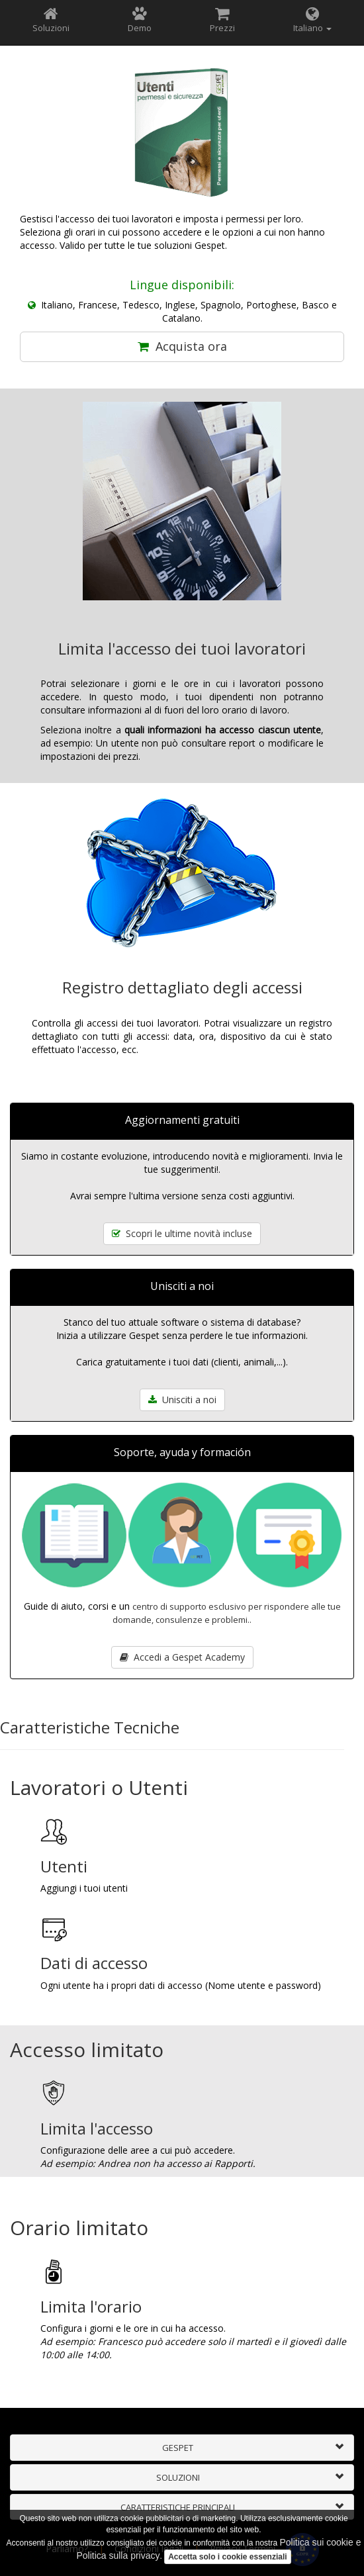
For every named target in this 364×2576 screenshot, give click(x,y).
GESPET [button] (177, 2448)
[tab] (182, 2447)
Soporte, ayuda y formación (182, 1452)
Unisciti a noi (182, 1286)
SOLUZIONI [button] (178, 2477)
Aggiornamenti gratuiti (182, 1120)
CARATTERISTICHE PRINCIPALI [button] (177, 2507)
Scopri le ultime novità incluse (182, 1233)
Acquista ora (182, 346)
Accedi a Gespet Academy (182, 1657)
